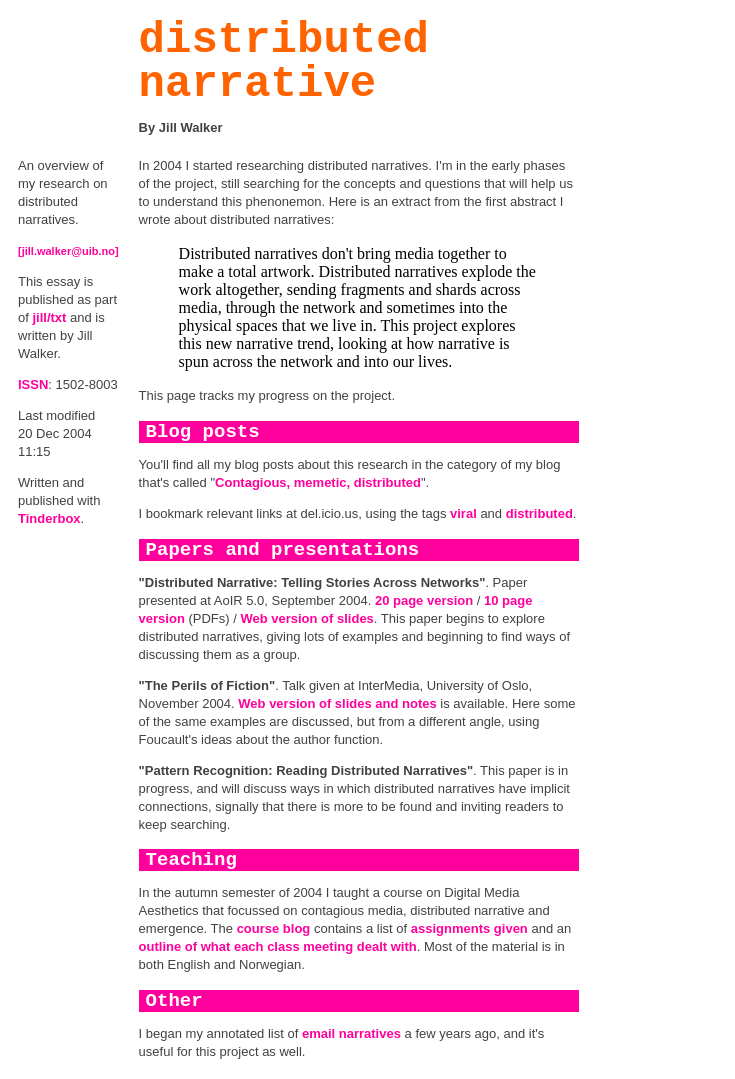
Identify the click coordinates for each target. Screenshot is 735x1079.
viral (463, 513)
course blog (274, 928)
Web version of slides (306, 618)
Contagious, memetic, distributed (318, 482)
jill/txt (49, 317)
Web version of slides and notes (337, 703)
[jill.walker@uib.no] (68, 251)
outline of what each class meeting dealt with (278, 946)
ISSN (33, 384)
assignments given (469, 928)
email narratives (351, 1033)
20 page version (424, 600)
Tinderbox (49, 518)
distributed (539, 513)
